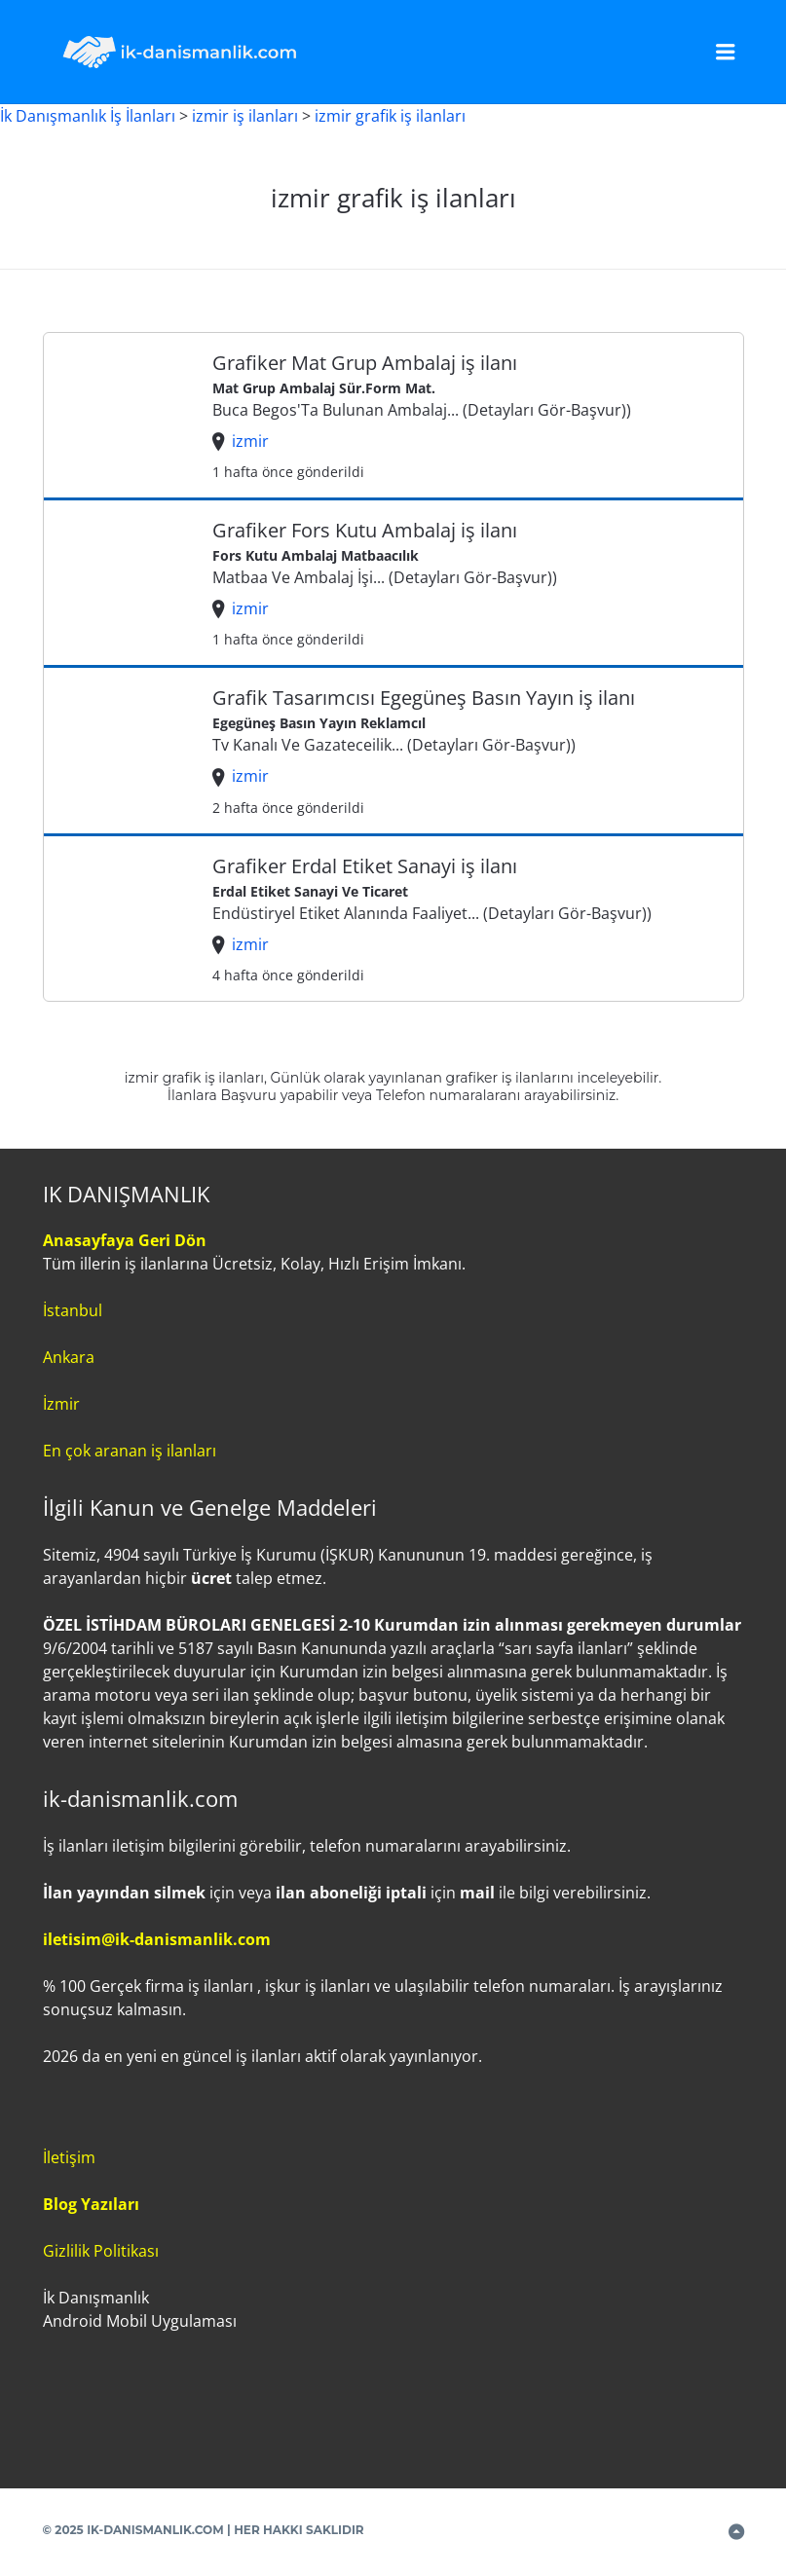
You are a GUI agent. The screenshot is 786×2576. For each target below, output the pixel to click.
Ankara (68, 1357)
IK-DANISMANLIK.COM (155, 2529)
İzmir (61, 1404)
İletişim (69, 2157)
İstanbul (72, 1310)
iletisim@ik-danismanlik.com (157, 1939)
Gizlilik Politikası (101, 2251)
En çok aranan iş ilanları (129, 1450)
